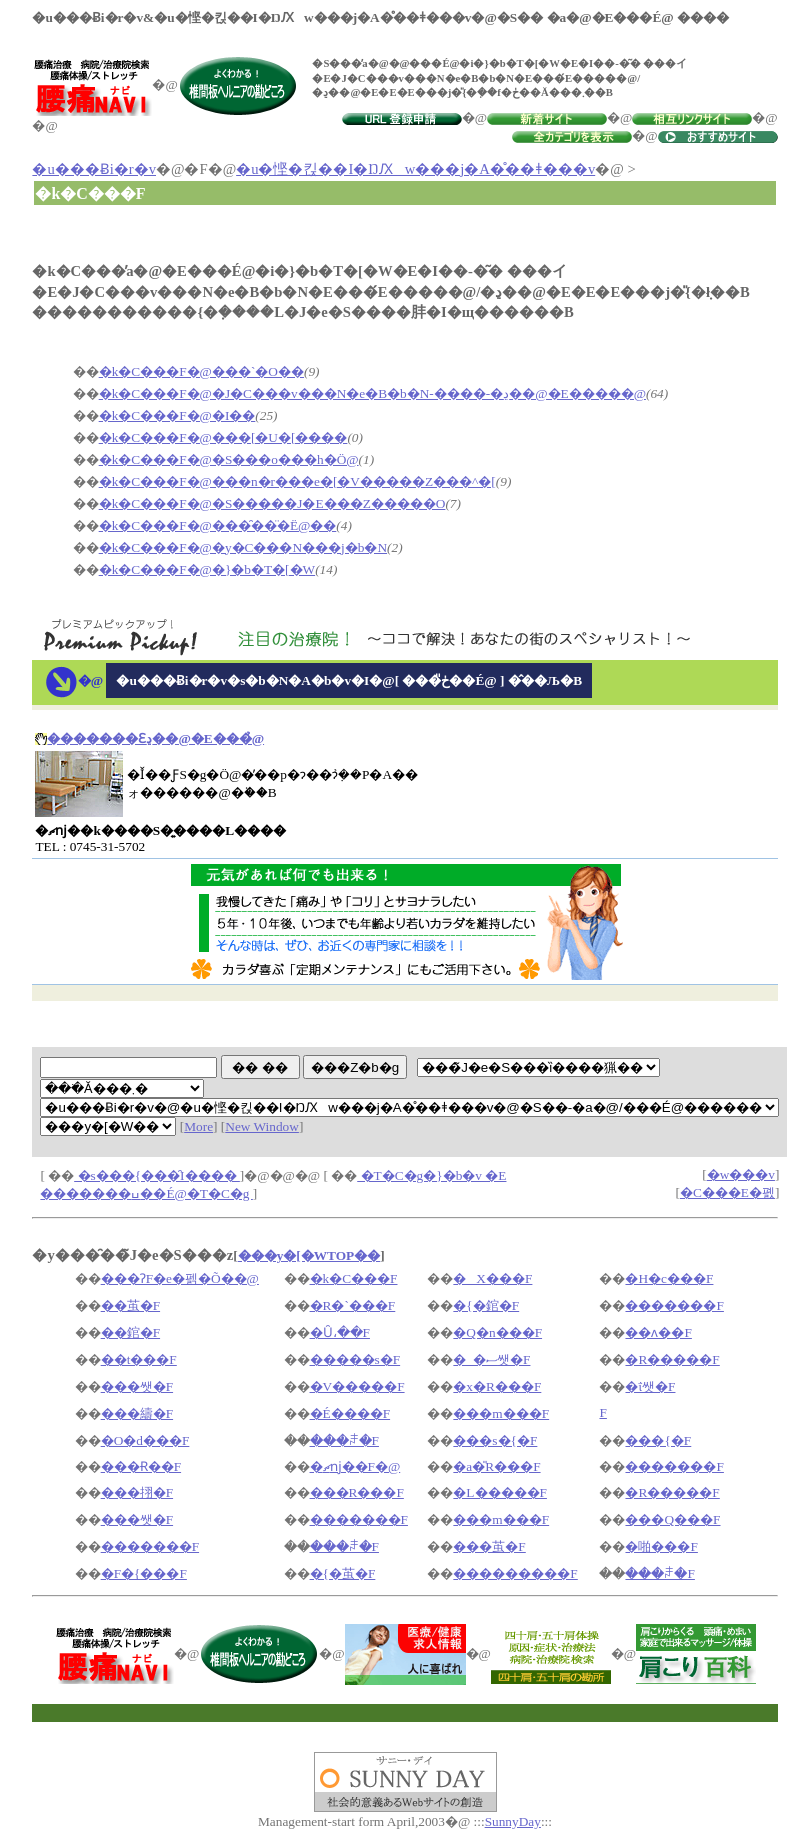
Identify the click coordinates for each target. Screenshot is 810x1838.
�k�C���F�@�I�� (177, 415)
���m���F (501, 1413)
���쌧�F (137, 1386)
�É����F (350, 1413)
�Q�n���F (497, 1332)
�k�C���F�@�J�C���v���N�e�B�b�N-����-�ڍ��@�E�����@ (372, 393)
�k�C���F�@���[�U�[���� (223, 437)
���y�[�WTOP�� (309, 1255)
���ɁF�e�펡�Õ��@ (180, 1278)
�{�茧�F (343, 1573)
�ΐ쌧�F (650, 1386)
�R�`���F (353, 1305)
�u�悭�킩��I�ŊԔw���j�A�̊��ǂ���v (415, 169)
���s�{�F (495, 1440)
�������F (674, 1305)
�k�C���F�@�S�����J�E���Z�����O (272, 503)
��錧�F (130, 1332)
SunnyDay (513, 1821)
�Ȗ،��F (340, 1332)
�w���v (741, 1174)
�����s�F (355, 1359)
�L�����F (500, 1492)
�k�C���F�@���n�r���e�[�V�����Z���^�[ (297, 481)
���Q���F (672, 1519)
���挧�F (137, 1492)
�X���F (492, 1278)
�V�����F (357, 1386)
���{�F (658, 1440)
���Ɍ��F (141, 1466)
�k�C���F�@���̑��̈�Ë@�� (218, 525)
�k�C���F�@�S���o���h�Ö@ (229, 459)
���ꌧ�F (344, 1440)
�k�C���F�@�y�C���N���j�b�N (243, 547)
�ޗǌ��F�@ (355, 1466)
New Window (262, 1126)
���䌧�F (137, 1413)
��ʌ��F (658, 1332)
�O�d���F (145, 1440)
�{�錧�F (486, 1305)
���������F (515, 1573)
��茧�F (130, 1305)
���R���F (357, 1492)
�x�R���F (497, 1386)
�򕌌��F (602, 1412)
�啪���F (661, 1546)
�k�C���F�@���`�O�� (201, 371)
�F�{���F (144, 1573)
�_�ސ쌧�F (491, 1359)
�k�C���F (354, 1278)
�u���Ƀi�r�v (94, 169)
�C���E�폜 (727, 1192)
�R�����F (672, 1359)
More (198, 1126)
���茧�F (489, 1546)
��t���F (139, 1359)
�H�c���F (669, 1278)
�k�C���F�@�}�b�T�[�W (207, 569)
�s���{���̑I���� (157, 1175)
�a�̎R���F (496, 1466)
